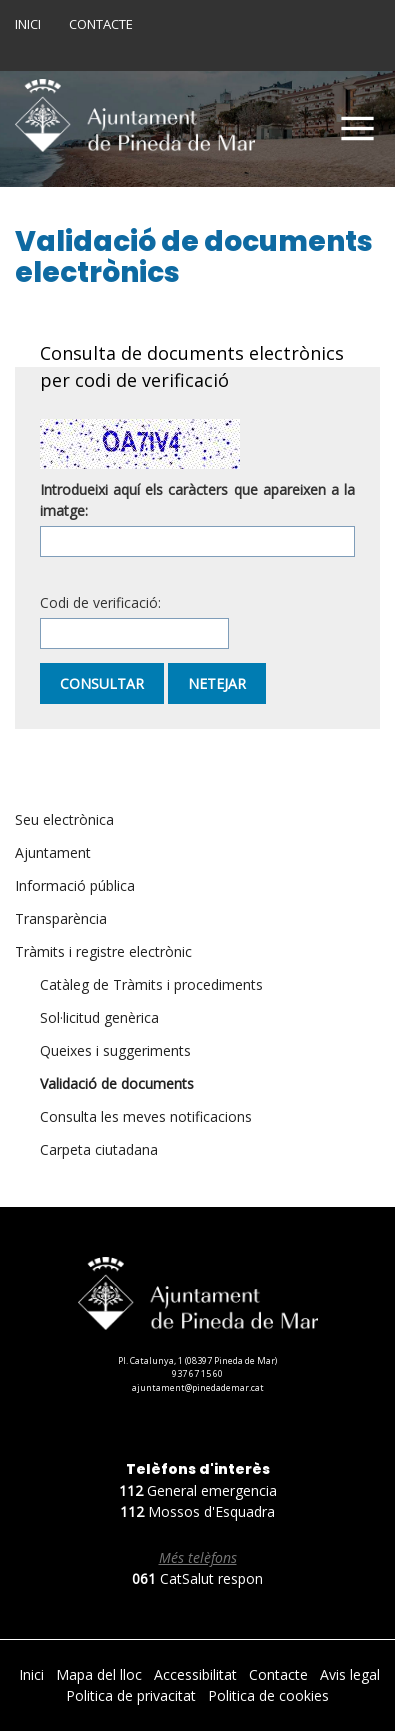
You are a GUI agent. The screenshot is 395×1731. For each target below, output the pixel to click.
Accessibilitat (197, 1674)
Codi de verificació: (100, 602)
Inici (28, 24)
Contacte (101, 24)
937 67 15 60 (197, 1373)
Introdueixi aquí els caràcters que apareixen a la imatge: (197, 500)
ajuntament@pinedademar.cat (198, 1387)
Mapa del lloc (101, 1674)
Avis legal (350, 1674)
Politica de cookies (268, 1695)
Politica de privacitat (133, 1695)
